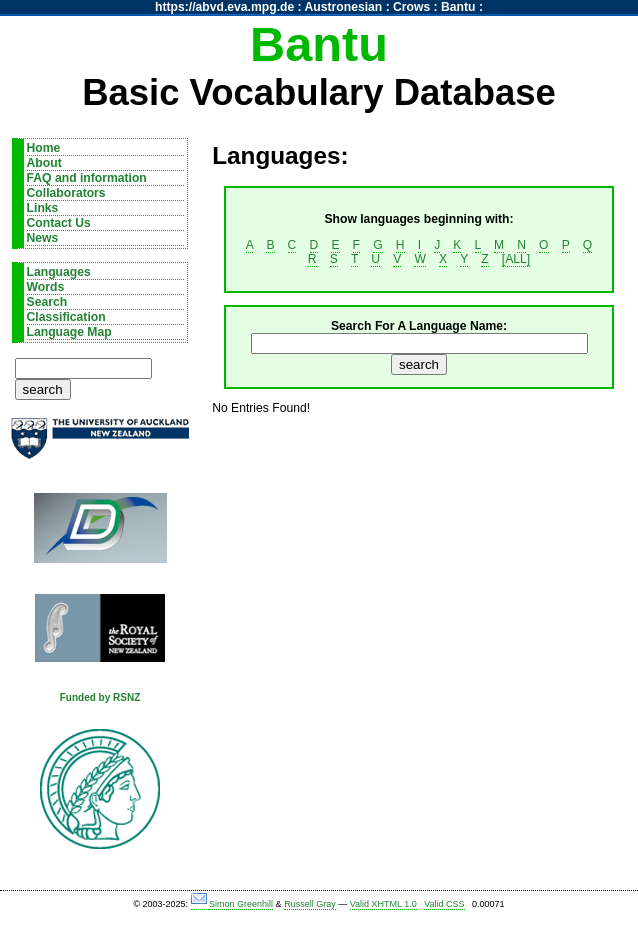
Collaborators (66, 193)
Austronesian (344, 7)
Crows (411, 7)
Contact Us (59, 223)
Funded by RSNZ (100, 697)
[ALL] (516, 259)
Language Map (69, 332)
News (43, 238)
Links (43, 208)
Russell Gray (310, 904)
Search (47, 302)
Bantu (458, 7)
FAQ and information (87, 178)
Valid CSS (444, 904)
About (44, 163)
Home (44, 148)
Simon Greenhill (241, 904)
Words (46, 287)
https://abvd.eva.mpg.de (224, 7)
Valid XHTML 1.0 (383, 904)
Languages (59, 272)
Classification (66, 317)
